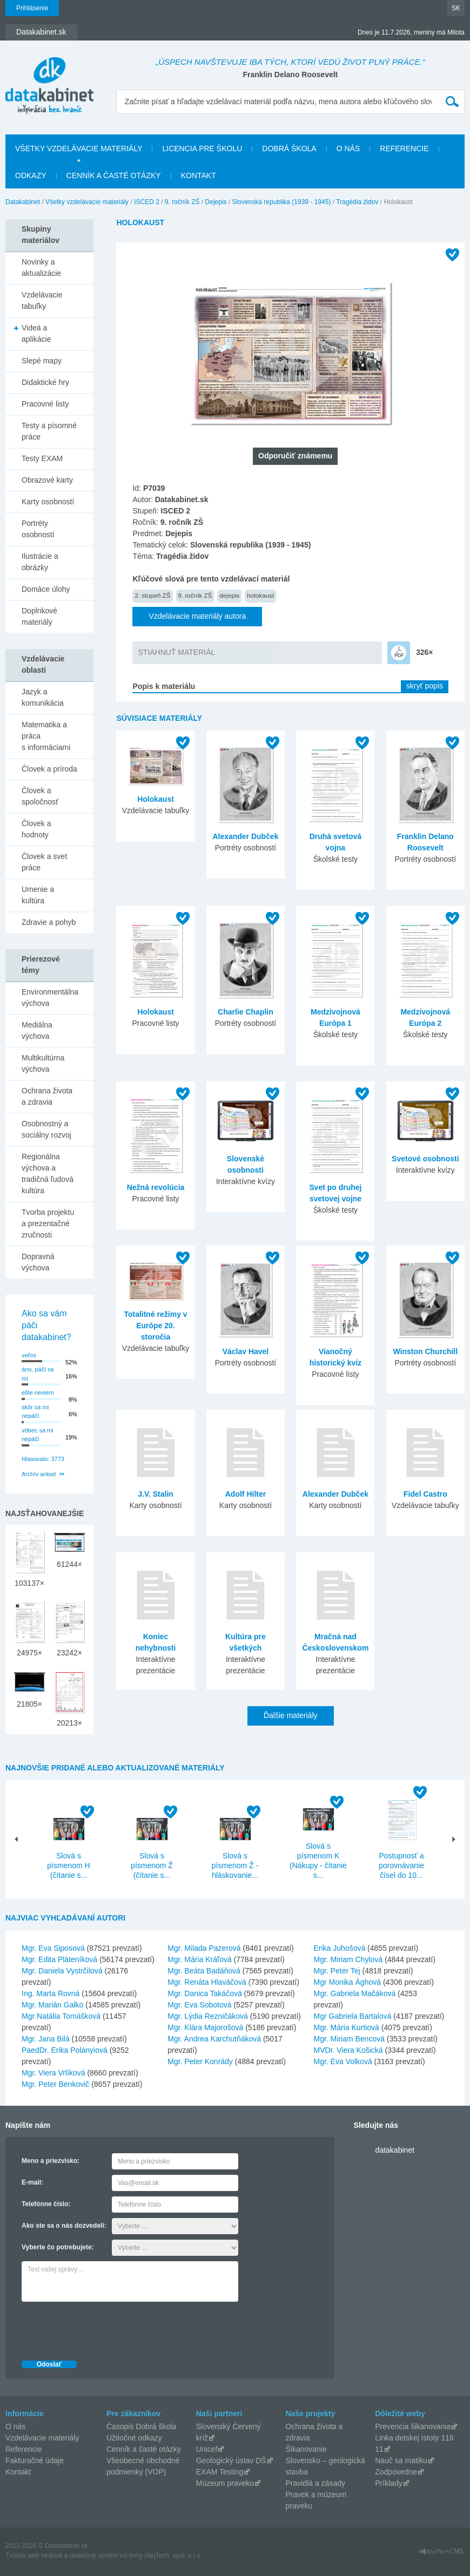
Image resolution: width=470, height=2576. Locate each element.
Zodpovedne (396, 2471)
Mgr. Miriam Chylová (348, 1959)
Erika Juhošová (340, 1948)
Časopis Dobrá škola (141, 2426)
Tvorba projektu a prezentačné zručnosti (48, 1223)
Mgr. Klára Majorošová (205, 2027)
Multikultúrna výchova (43, 1063)
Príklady (388, 2483)
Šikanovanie (305, 2449)
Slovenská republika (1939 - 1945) (281, 202)
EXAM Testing (220, 2471)
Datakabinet (22, 202)
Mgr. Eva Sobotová (199, 2004)
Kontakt (198, 175)
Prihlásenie (32, 8)
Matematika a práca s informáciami (46, 736)
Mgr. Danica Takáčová (204, 1993)
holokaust (260, 595)
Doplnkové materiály (39, 616)
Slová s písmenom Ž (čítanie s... (152, 1865)
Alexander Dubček (245, 836)
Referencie (404, 148)
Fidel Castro (425, 1494)
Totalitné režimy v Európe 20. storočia (155, 1325)
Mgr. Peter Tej (337, 1970)
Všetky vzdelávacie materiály (78, 148)
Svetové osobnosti (425, 1158)
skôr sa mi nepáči (35, 1411)
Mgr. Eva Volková (343, 2061)
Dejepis (216, 202)
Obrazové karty (47, 480)
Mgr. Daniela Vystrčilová (62, 1970)
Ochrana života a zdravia (47, 1096)
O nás (348, 148)
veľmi (29, 1355)
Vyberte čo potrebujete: (58, 2247)
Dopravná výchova (38, 1262)
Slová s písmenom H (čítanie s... (68, 1865)
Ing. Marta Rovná (50, 1993)
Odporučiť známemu (295, 455)
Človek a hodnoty (36, 829)
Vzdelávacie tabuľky (42, 300)
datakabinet (394, 2150)
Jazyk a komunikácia (43, 697)
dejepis (229, 595)
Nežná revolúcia (156, 1187)
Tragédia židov (357, 202)
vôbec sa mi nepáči (37, 1435)
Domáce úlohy (46, 589)
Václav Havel (246, 1351)
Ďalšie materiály (291, 1715)
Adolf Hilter (245, 1494)
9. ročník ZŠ (182, 202)
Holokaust (155, 799)
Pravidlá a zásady (315, 2483)
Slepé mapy (42, 360)
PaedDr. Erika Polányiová (65, 2050)
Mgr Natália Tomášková (61, 2016)
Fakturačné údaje (34, 2460)
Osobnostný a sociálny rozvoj (46, 1129)
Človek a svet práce (44, 862)
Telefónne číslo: (46, 2204)
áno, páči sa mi (37, 1374)
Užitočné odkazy (134, 2437)
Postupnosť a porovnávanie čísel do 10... (401, 1865)
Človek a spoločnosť (40, 796)
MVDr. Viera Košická (348, 2050)
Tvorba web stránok (33, 2555)
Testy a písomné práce (49, 431)
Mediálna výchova (37, 1030)
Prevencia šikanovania (413, 2426)
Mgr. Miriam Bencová (349, 2038)
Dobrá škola (289, 148)
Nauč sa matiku (401, 2460)
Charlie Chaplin (245, 1012)
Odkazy (30, 175)
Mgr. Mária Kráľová (199, 1959)
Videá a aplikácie (36, 333)
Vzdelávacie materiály (42, 2437)
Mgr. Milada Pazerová (203, 1948)
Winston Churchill (425, 1351)
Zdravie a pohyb (49, 922)
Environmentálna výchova (50, 998)
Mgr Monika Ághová (347, 1982)
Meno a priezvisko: (50, 2161)
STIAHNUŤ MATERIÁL (176, 652)
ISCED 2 (146, 202)
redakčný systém (94, 2555)
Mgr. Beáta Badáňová (203, 1970)
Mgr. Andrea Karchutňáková (214, 2038)
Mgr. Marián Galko (52, 2004)
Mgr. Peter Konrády (200, 2061)
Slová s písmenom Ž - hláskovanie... (235, 1865)
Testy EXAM (42, 458)
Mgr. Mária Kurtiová (346, 2027)
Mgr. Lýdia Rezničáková (207, 2016)
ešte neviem (37, 1392)
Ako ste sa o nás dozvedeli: (64, 2225)
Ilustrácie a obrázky (40, 562)
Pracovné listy (45, 404)
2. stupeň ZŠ (152, 595)
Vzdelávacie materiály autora (197, 616)
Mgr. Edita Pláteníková (59, 1959)
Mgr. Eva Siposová (53, 1948)
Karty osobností (48, 501)
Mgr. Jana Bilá (46, 2038)
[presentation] (104, 2328)
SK (456, 8)
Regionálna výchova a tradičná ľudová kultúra (47, 1173)
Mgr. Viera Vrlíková (53, 2072)
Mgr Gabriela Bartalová (353, 2016)
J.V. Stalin (155, 1494)
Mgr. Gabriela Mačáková (355, 1993)
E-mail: (32, 2182)
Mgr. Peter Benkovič (55, 2084)
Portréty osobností (38, 529)
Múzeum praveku (225, 2483)
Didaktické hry (45, 382)
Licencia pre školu (202, 148)
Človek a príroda (49, 769)
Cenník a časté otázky (113, 175)
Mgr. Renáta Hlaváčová (206, 1982)
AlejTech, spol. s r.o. (173, 2555)
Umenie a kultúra (38, 895)
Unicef (207, 2449)
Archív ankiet (39, 1474)
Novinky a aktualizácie (41, 268)
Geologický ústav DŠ (231, 2460)
